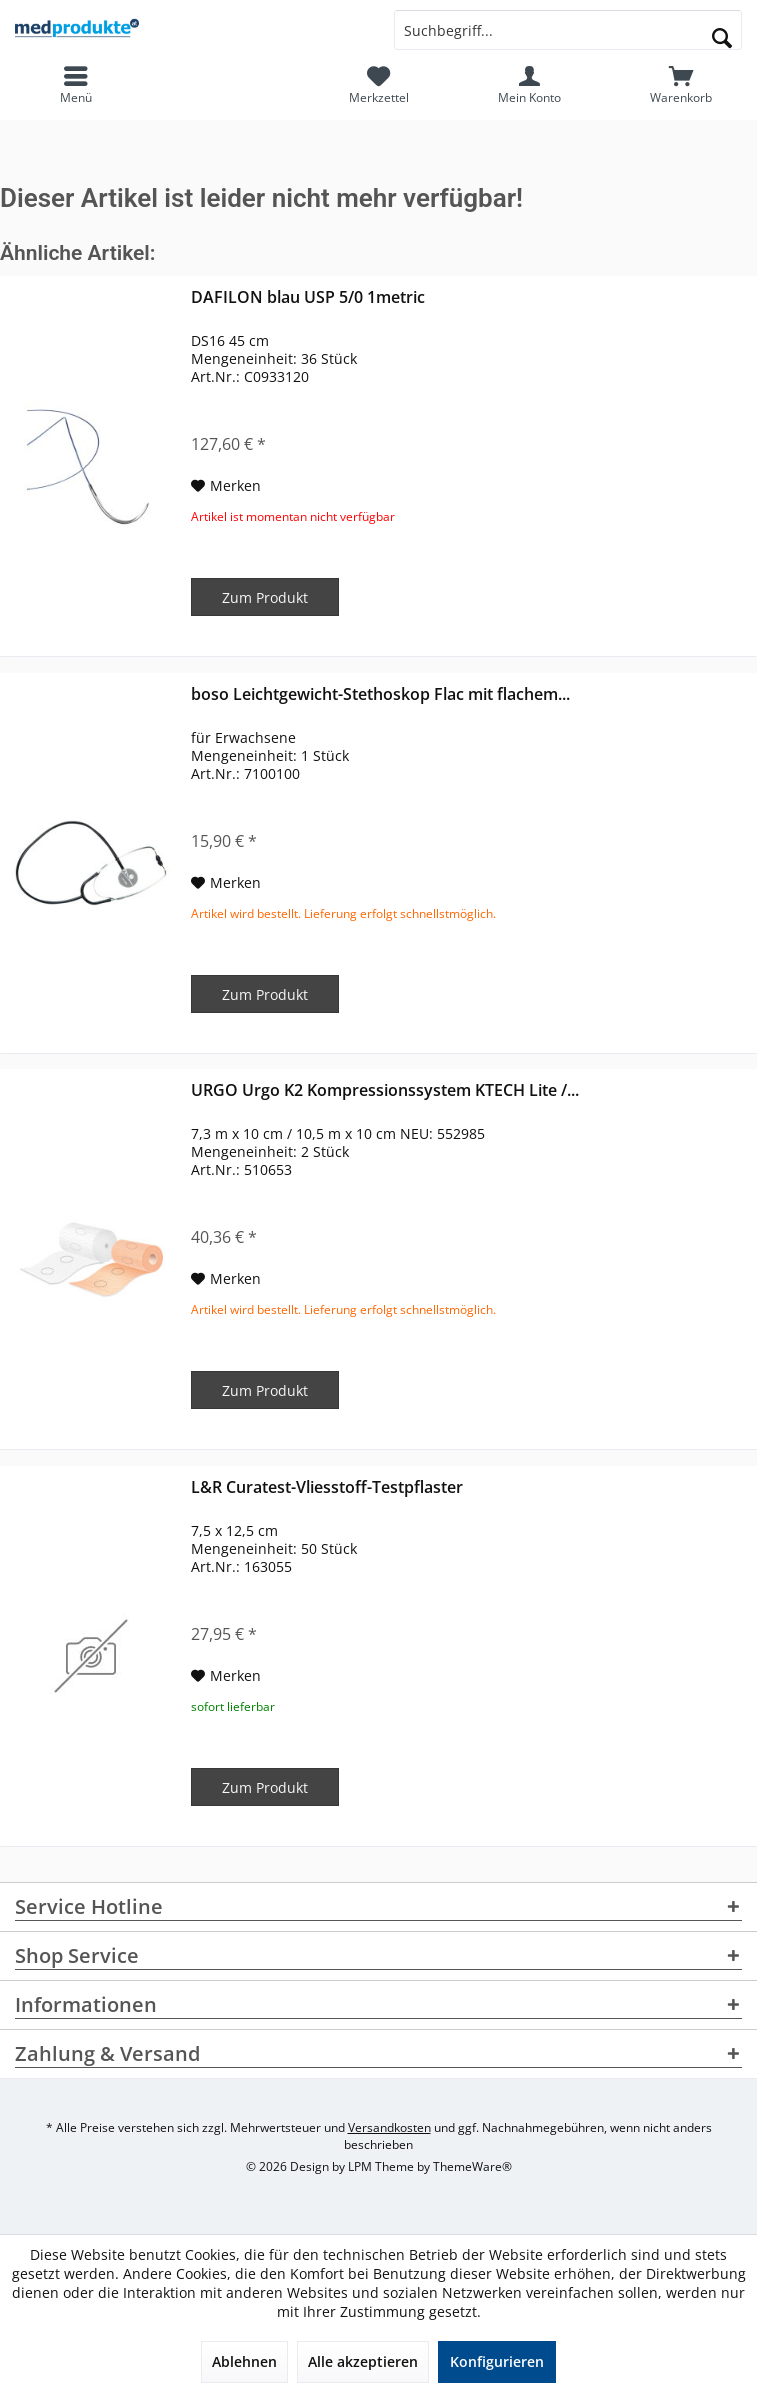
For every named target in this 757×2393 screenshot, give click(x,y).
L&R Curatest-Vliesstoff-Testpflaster (327, 1487)
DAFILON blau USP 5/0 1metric (308, 297)
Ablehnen (244, 2361)
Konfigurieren (497, 2361)
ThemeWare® (472, 2166)
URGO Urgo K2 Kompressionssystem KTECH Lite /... (385, 1090)
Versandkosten (389, 2127)
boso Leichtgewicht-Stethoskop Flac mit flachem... (380, 694)
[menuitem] (681, 85)
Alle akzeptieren (363, 2361)
